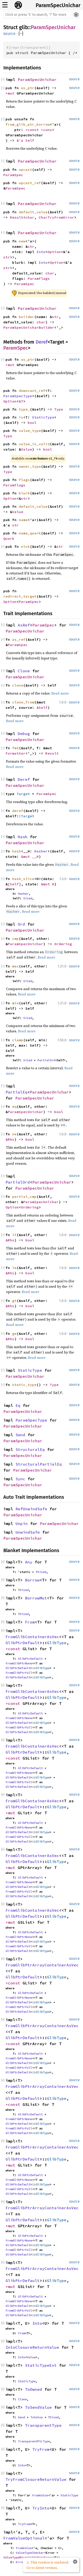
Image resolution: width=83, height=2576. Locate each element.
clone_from (23, 702)
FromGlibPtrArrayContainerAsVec (42, 1965)
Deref (42, 342)
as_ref (18, 639)
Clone (24, 670)
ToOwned (33, 2389)
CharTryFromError (56, 217)
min (15, 1003)
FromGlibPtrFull (19, 1673)
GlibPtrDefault (23, 1642)
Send (20, 1434)
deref (17, 810)
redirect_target (20, 596)
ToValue (36, 2417)
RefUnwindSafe (31, 1508)
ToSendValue (38, 2407)
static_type (24, 1384)
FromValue (40, 2495)
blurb (24, 493)
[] (21, 33)
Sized (27, 898)
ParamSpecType (17, 396)
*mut (11, 93)
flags (24, 479)
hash (16, 851)
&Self (42, 707)
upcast (25, 169)
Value (26, 449)
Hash (22, 836)
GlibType (56, 1642)
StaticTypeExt (41, 2365)
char (29, 217)
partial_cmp (24, 1196)
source (9, 33)
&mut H (47, 884)
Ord (21, 924)
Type (58, 409)
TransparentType (43, 2425)
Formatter (15, 753)
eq (14, 1106)
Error (20, 2562)
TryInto (40, 2508)
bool (32, 422)
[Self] (14, 884)
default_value (33, 212)
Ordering (63, 944)
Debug (24, 733)
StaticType (43, 417)
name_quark (30, 533)
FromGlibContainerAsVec (32, 1636)
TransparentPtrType (34, 2441)
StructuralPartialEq (38, 1464)
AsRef (24, 625)
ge (14, 1333)
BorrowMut (36, 1598)
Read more (60, 693)
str (31, 246)
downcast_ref (32, 390)
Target (23, 794)
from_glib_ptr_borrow (28, 124)
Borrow (32, 1580)
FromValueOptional (24, 2538)
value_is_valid (34, 444)
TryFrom (40, 2449)
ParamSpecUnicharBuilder (28, 327)
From (30, 1622)
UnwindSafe (27, 1532)
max (15, 966)
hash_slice (23, 878)
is (21, 417)
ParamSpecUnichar (58, 5)
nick (25, 546)
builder (26, 316)
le (14, 1267)
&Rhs (10, 1139)
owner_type (30, 466)
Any (28, 1562)
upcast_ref (30, 183)
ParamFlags (39, 278)
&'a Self (25, 140)
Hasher (41, 851)
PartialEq (16, 1092)
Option (54, 252)
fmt (15, 748)
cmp (15, 938)
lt (14, 1235)
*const (33, 129)
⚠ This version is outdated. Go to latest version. (47, 2565)
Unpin (21, 1523)
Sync (20, 1478)
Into (41, 252)
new (22, 241)
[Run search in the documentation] (37, 14)
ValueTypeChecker (30, 2553)
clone (17, 685)
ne (14, 1134)
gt (14, 1300)
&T (21, 401)
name (23, 520)
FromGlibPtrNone (19, 1663)
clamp (17, 1040)
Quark (8, 538)
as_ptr (27, 88)
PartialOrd (46, 1060)
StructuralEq (30, 1449)
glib (23, 27)
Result (16, 217)
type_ (24, 409)
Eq (17, 1405)
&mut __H (30, 856)
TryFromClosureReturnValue (36, 2479)
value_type (30, 430)
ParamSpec (13, 175)
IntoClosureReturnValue (32, 2347)
